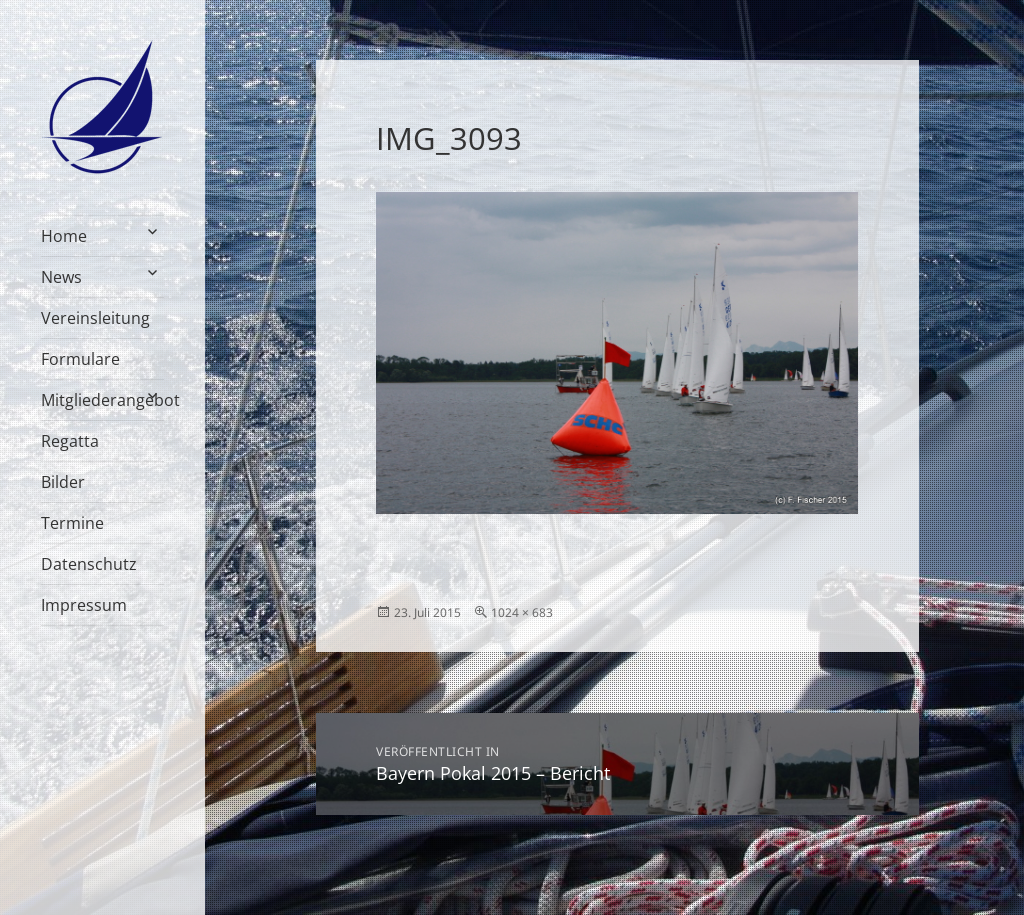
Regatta (70, 441)
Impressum (84, 605)
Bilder (63, 482)
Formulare (80, 359)
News (61, 277)
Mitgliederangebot (102, 400)
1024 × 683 (522, 612)
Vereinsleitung (95, 318)
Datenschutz (89, 564)
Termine (72, 523)
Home (64, 236)
